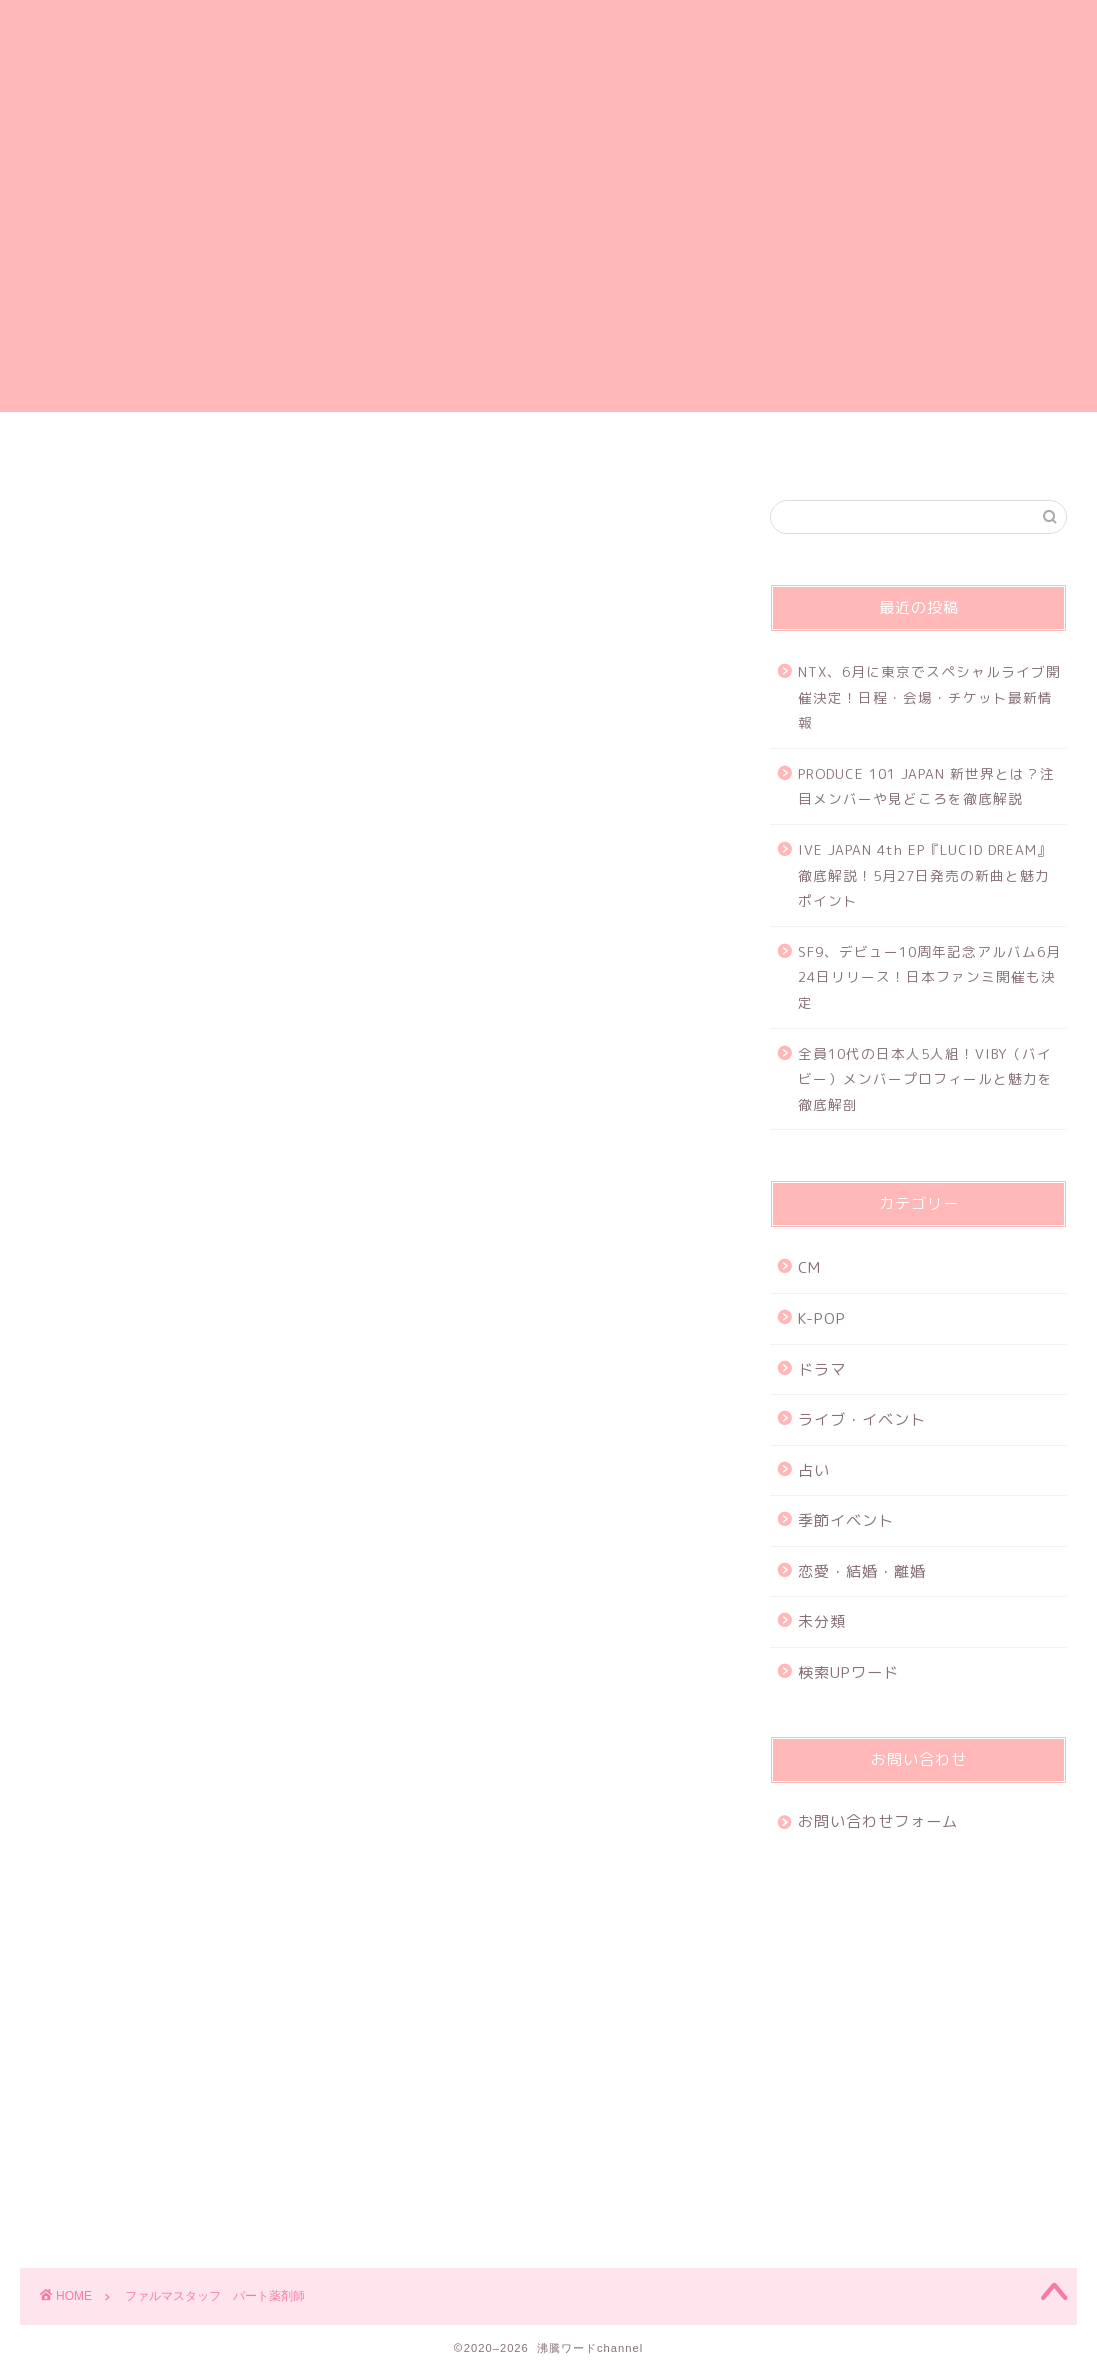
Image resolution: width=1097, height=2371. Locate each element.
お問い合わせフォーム (669, 448)
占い (814, 1470)
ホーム (187, 448)
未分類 (822, 1621)
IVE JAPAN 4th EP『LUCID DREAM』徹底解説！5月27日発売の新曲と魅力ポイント (925, 875)
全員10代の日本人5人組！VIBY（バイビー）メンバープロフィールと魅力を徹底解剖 (925, 1079)
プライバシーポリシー (428, 448)
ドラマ (822, 1369)
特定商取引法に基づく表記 (910, 448)
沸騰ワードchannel (548, 63)
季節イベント (846, 1520)
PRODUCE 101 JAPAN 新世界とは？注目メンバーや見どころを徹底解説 (926, 786)
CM (809, 1267)
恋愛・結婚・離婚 (862, 1571)
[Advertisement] (548, 272)
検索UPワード (848, 1672)
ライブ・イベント (862, 1419)
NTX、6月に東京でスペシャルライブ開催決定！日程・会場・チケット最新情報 (929, 697)
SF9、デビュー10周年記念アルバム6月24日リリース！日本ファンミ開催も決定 (929, 977)
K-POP (822, 1318)
